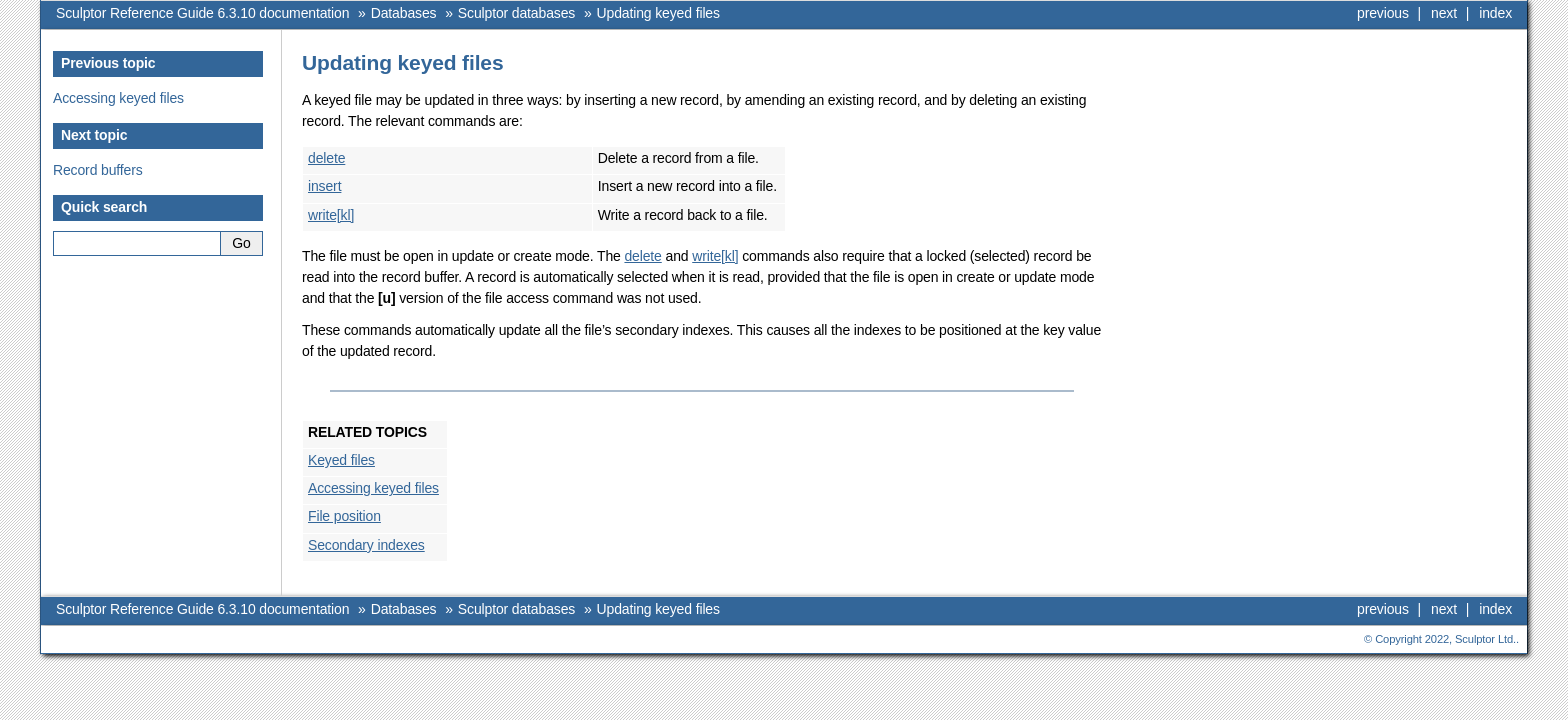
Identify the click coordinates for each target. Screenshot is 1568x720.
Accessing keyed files (118, 98)
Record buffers (98, 170)
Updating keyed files (658, 13)
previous (1383, 13)
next (1444, 13)
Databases (404, 13)
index (1495, 13)
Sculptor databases (516, 13)
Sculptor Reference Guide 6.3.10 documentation (202, 13)
